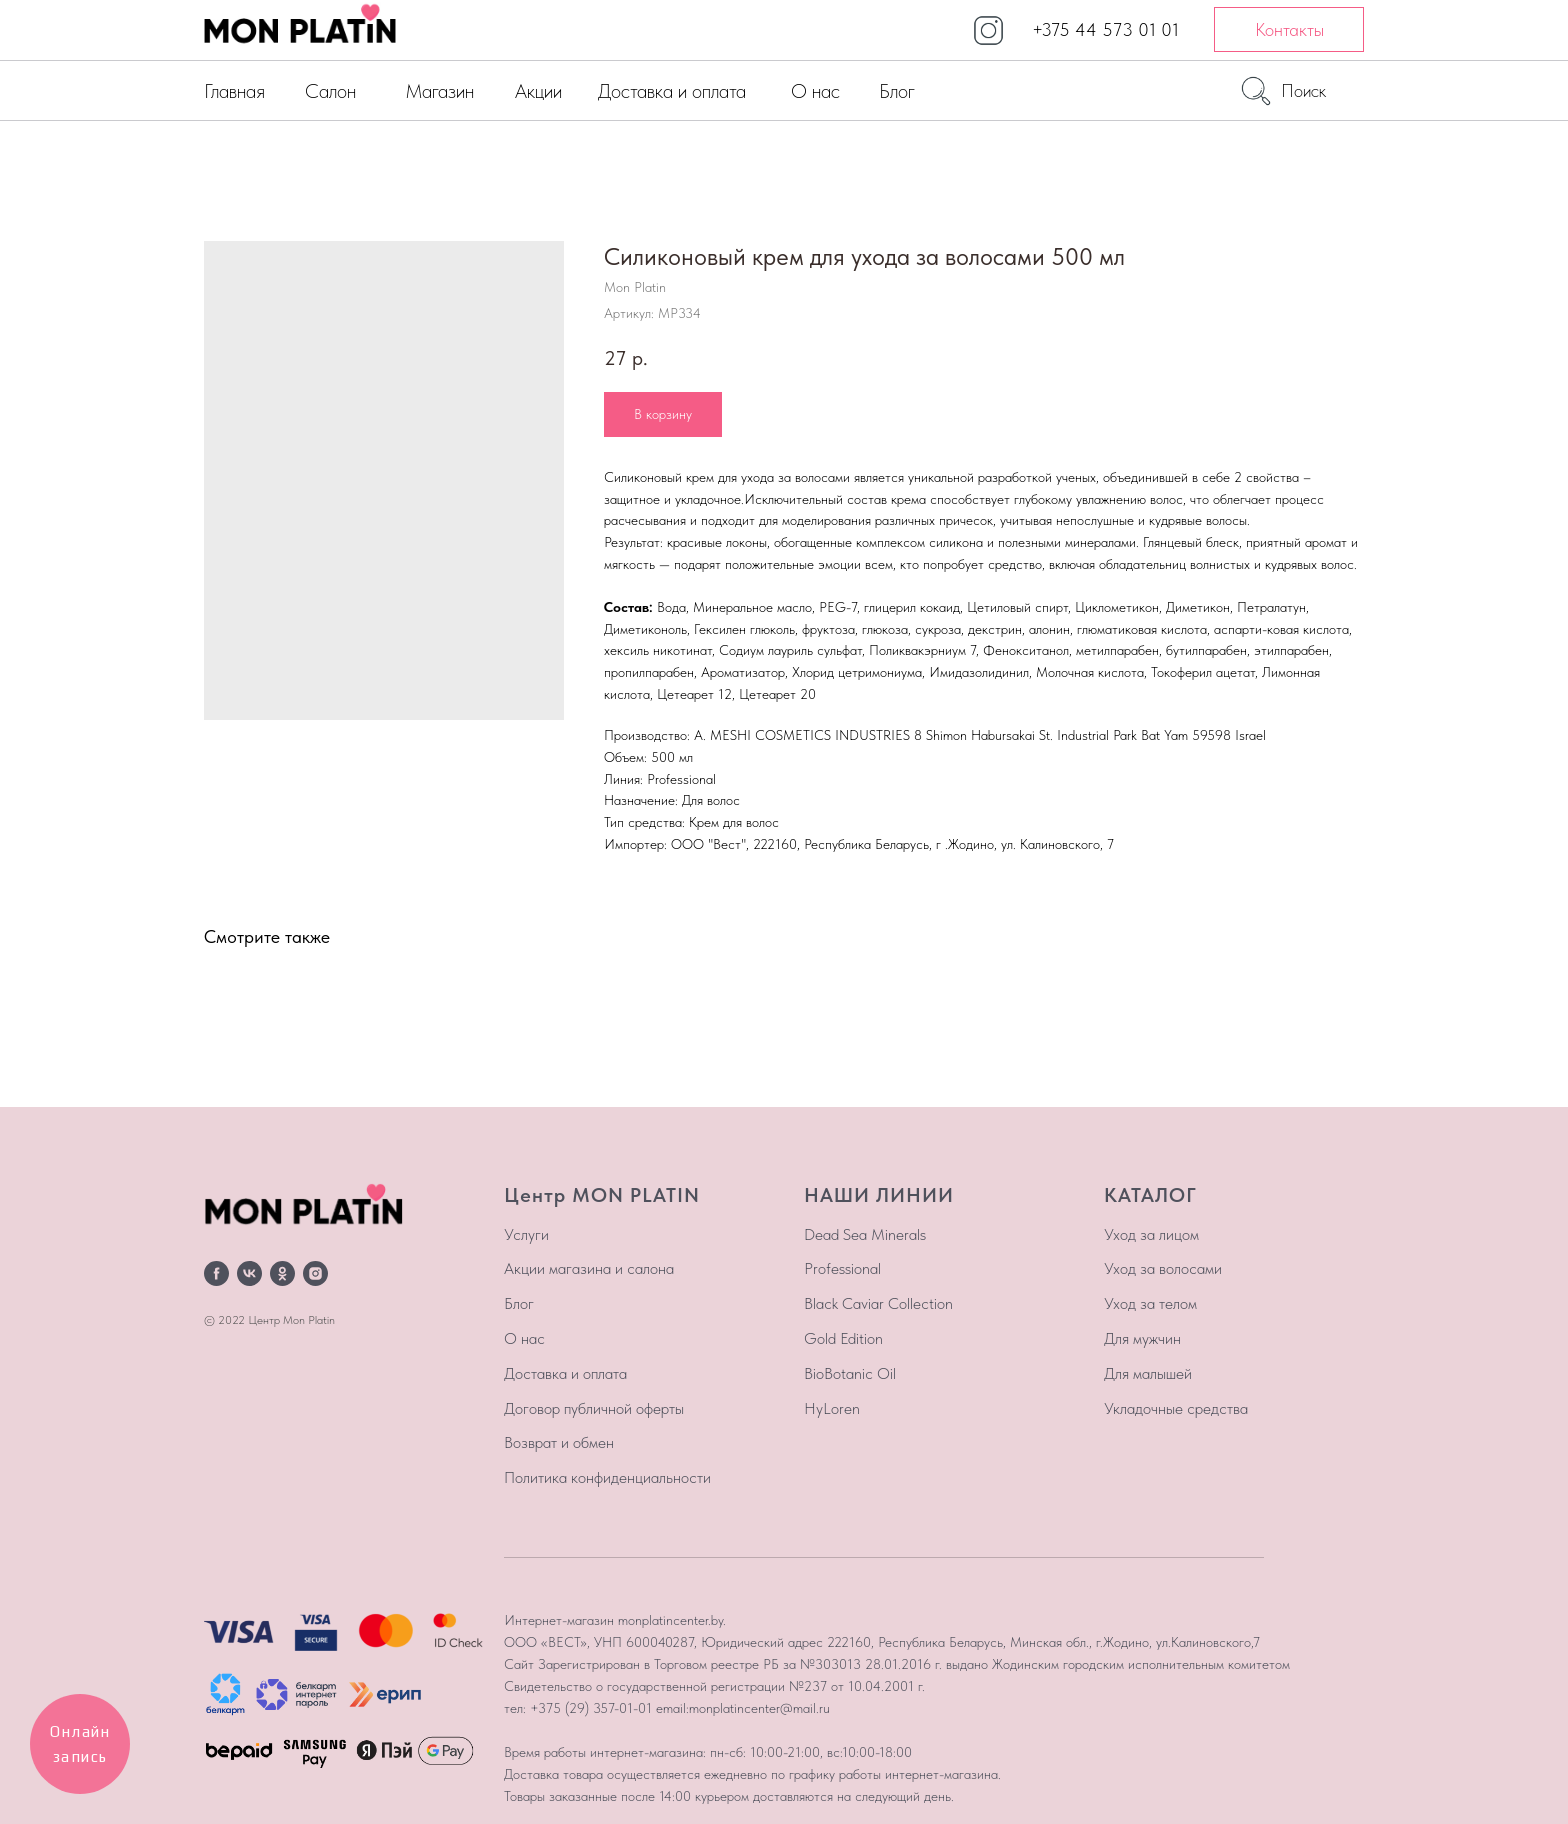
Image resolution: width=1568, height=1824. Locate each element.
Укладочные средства (1176, 1408)
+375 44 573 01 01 (1105, 29)
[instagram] (315, 1273)
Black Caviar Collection (878, 1303)
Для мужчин (1142, 1338)
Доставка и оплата (672, 91)
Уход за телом (1150, 1303)
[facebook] (216, 1273)
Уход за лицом (1151, 1234)
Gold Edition (843, 1338)
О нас (815, 91)
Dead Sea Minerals (865, 1234)
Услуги (526, 1234)
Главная (234, 91)
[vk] (249, 1273)
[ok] (282, 1273)
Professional (842, 1268)
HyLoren (832, 1408)
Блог (897, 91)
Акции (538, 91)
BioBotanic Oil (850, 1373)
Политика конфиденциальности (607, 1477)
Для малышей (1148, 1373)
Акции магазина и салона (589, 1268)
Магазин (439, 91)
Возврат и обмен (559, 1442)
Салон (330, 91)
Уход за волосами (1163, 1268)
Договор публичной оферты (594, 1408)
